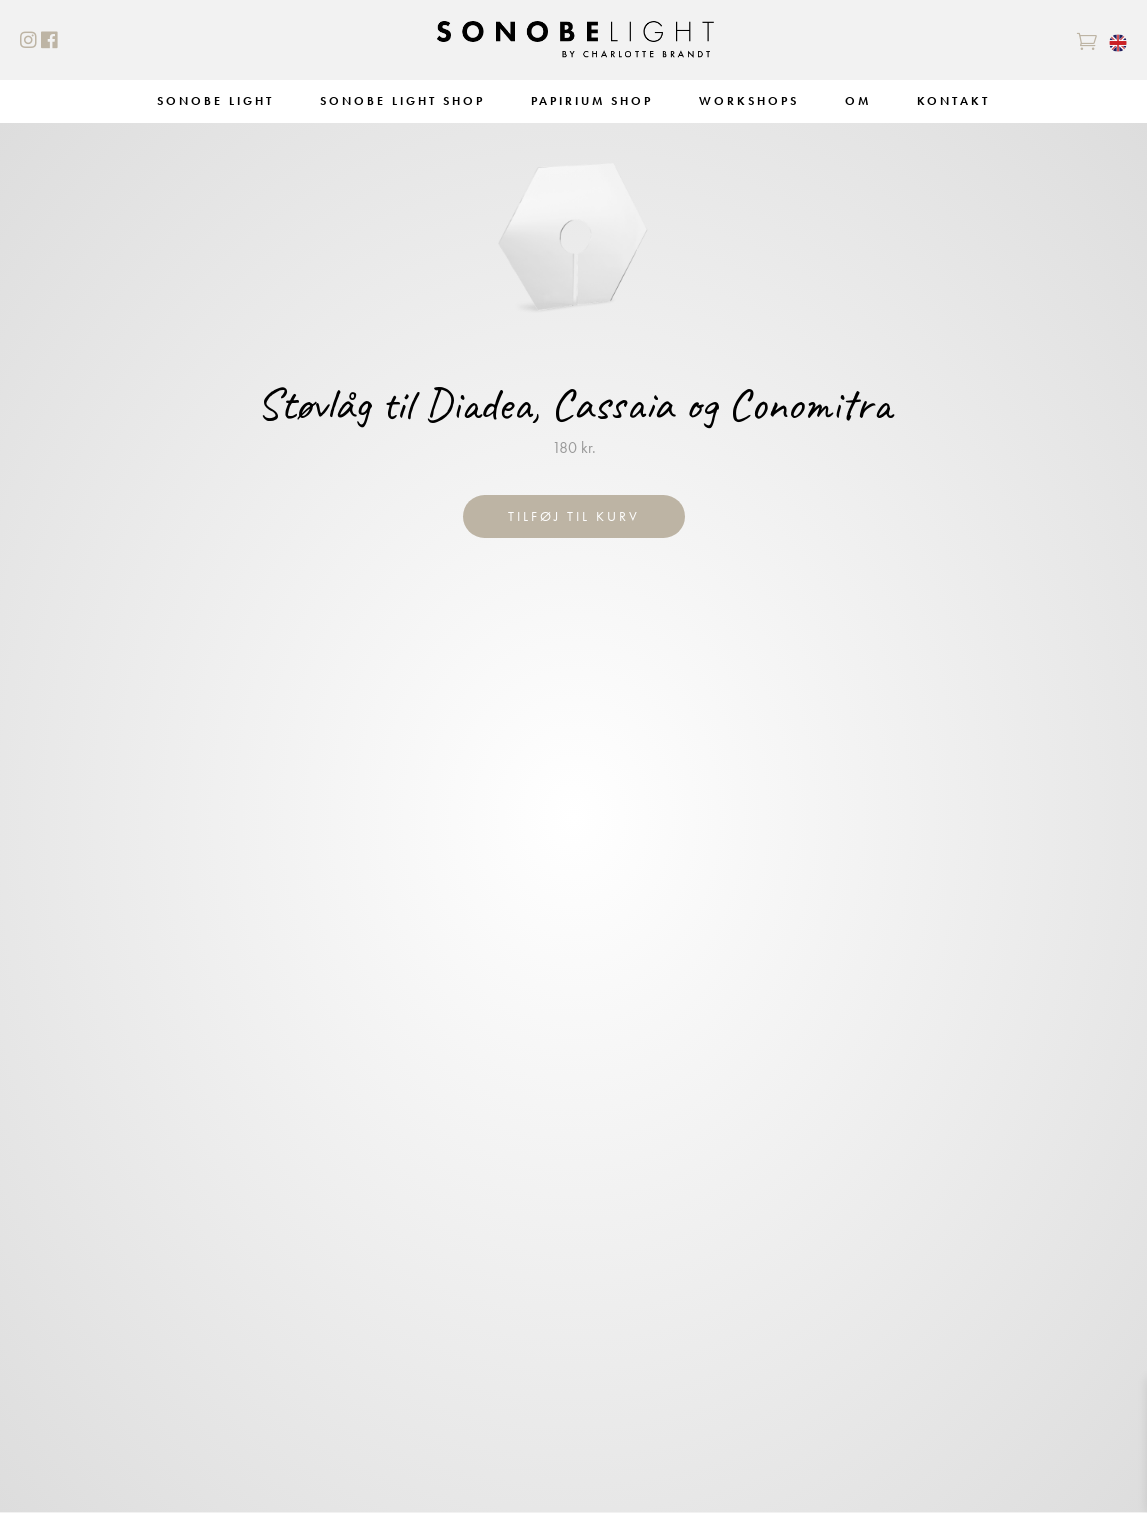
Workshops (749, 101)
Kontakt (953, 101)
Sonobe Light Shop (402, 101)
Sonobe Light (215, 101)
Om (858, 101)
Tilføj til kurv (574, 516)
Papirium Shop (592, 101)
